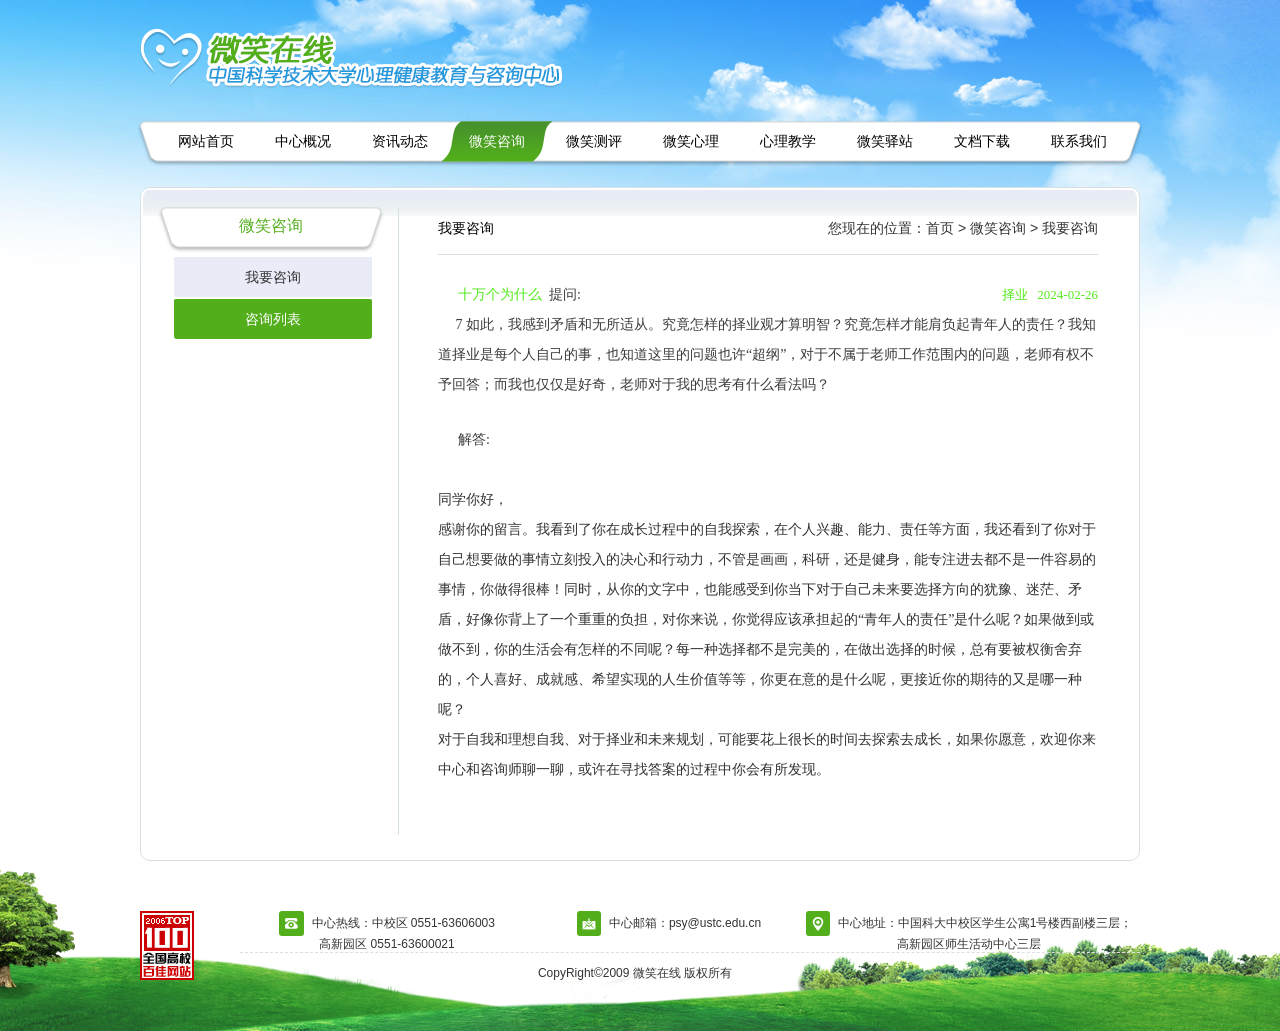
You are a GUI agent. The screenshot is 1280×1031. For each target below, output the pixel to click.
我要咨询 (273, 277)
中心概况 (303, 141)
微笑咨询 (497, 141)
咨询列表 (273, 319)
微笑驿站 (885, 141)
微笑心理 (691, 141)
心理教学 (788, 141)
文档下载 (982, 141)
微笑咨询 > (1004, 228)
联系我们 (1079, 141)
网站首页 (206, 141)
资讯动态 (400, 141)
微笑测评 (594, 141)
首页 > (946, 228)
